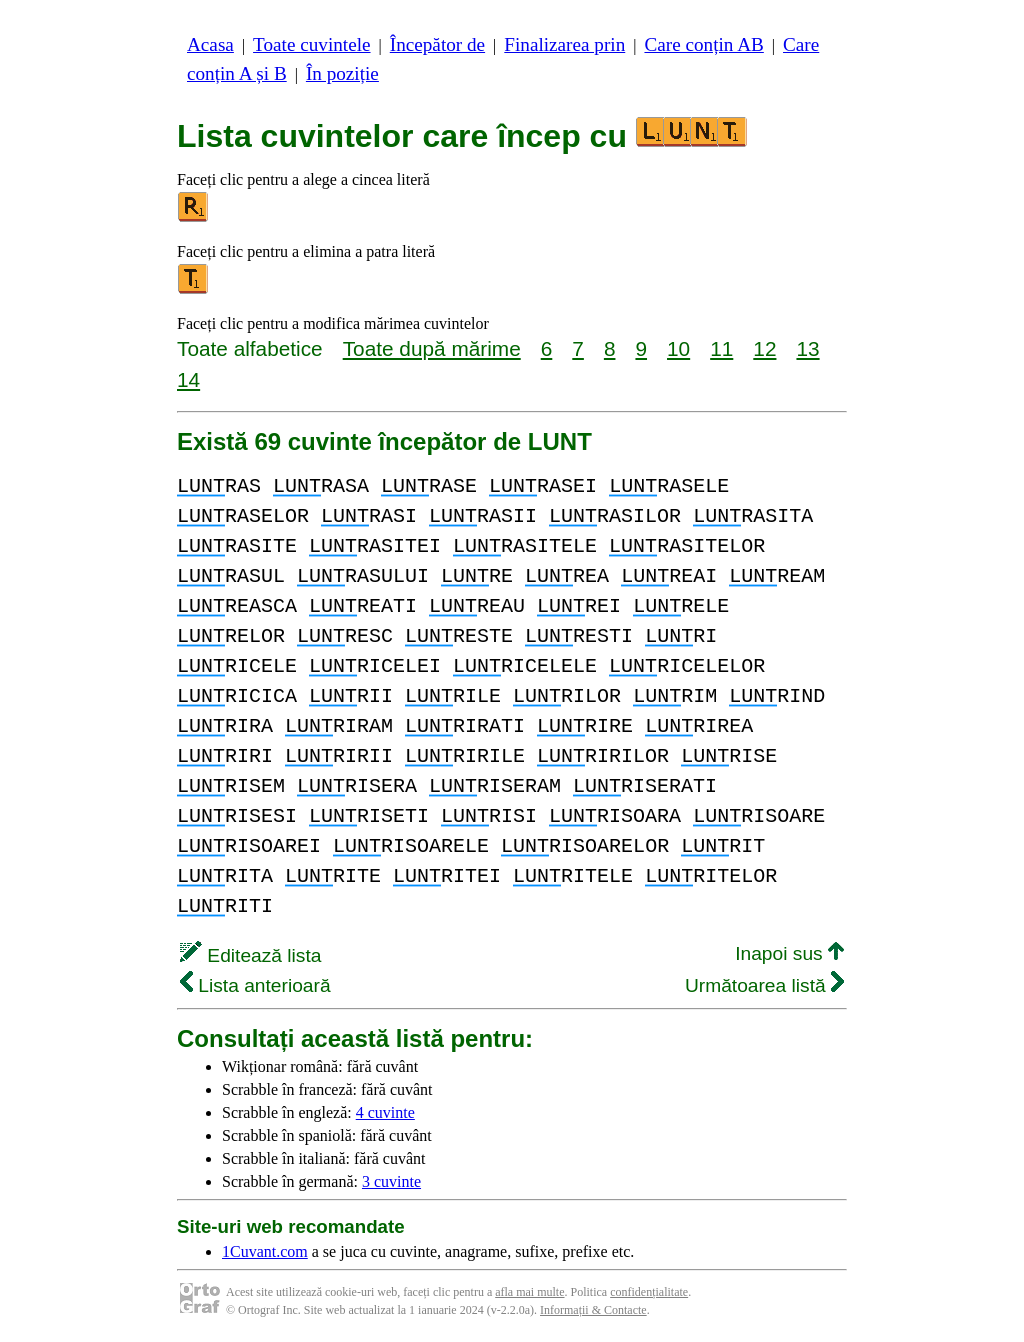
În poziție (342, 73)
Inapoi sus (789, 953)
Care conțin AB (703, 44)
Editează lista (250, 955)
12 (764, 348)
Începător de (437, 44)
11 (721, 348)
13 (807, 348)
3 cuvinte (391, 1181)
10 (678, 348)
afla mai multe (529, 1292)
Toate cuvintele (311, 44)
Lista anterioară (255, 985)
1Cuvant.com (265, 1251)
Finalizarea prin (564, 44)
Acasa (210, 44)
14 (188, 379)
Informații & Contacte (593, 1310)
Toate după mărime (432, 348)
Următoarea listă (764, 985)
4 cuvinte (385, 1112)
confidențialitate (649, 1292)
